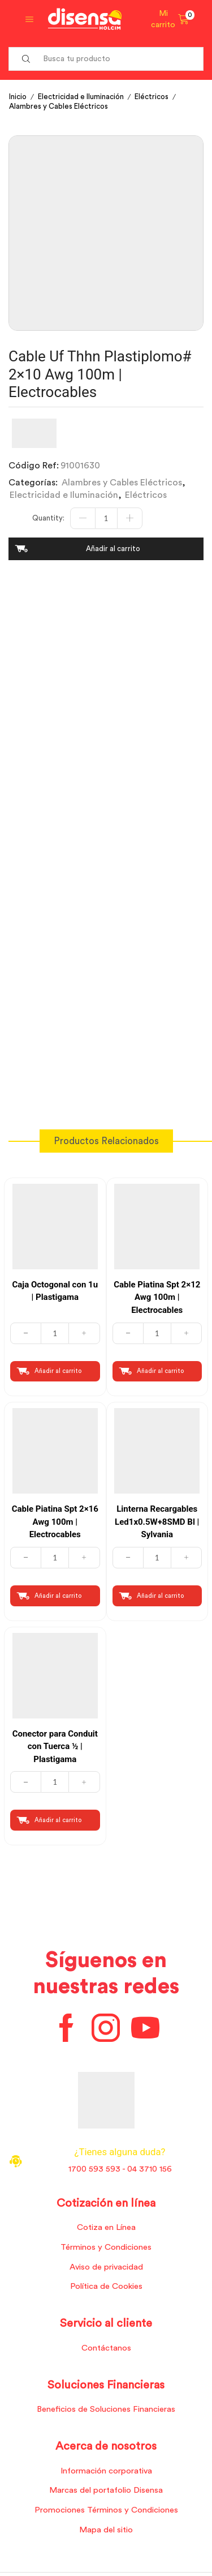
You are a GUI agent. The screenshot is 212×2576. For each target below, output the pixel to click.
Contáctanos (106, 2348)
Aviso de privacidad (106, 2267)
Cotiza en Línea (106, 2227)
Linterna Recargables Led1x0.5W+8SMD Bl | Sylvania (157, 1521)
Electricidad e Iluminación (81, 96)
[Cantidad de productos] (106, 518)
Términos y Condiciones (106, 2247)
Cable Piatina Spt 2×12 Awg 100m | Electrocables (157, 1297)
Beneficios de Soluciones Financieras (106, 2409)
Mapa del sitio (106, 2530)
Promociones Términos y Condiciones (106, 2510)
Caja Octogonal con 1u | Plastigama (55, 1291)
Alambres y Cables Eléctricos (58, 106)
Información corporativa (106, 2471)
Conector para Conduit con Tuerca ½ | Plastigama (55, 1746)
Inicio (18, 96)
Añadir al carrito (113, 548)
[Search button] (26, 59)
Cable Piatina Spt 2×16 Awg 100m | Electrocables (55, 1521)
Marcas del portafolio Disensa (106, 2490)
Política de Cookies (106, 2286)
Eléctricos (151, 96)
